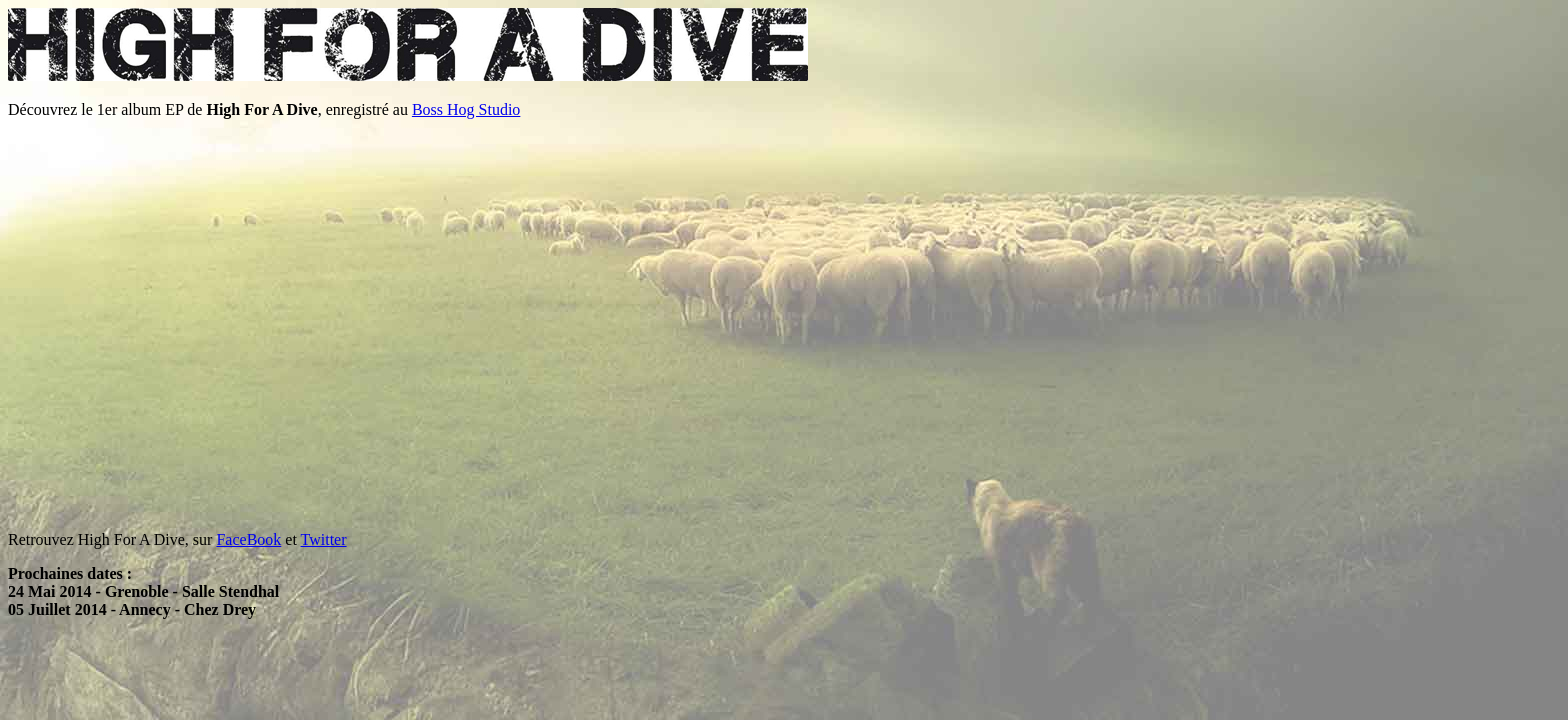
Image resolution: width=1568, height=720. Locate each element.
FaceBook (248, 539)
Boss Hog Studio (466, 109)
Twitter (324, 539)
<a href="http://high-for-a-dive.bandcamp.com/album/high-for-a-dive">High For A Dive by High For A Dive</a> (158, 325)
